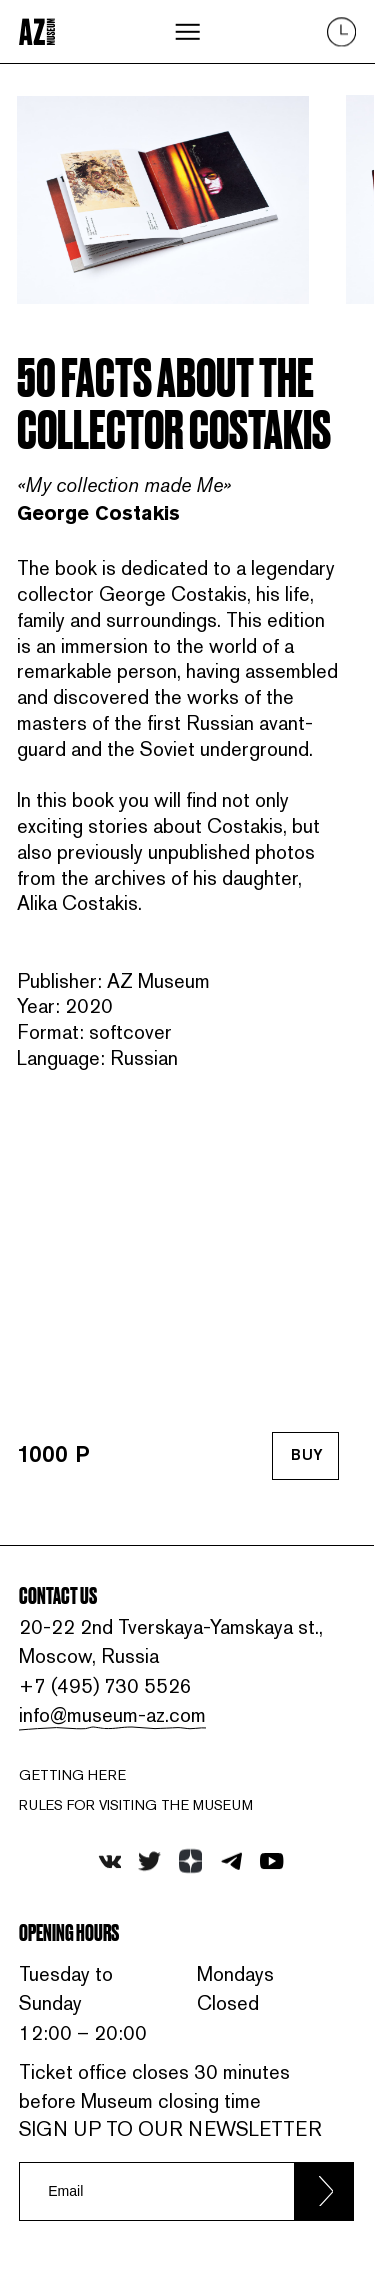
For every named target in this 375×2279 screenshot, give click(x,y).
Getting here (72, 1775)
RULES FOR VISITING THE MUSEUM (136, 1805)
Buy (307, 1456)
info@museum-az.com (112, 1715)
